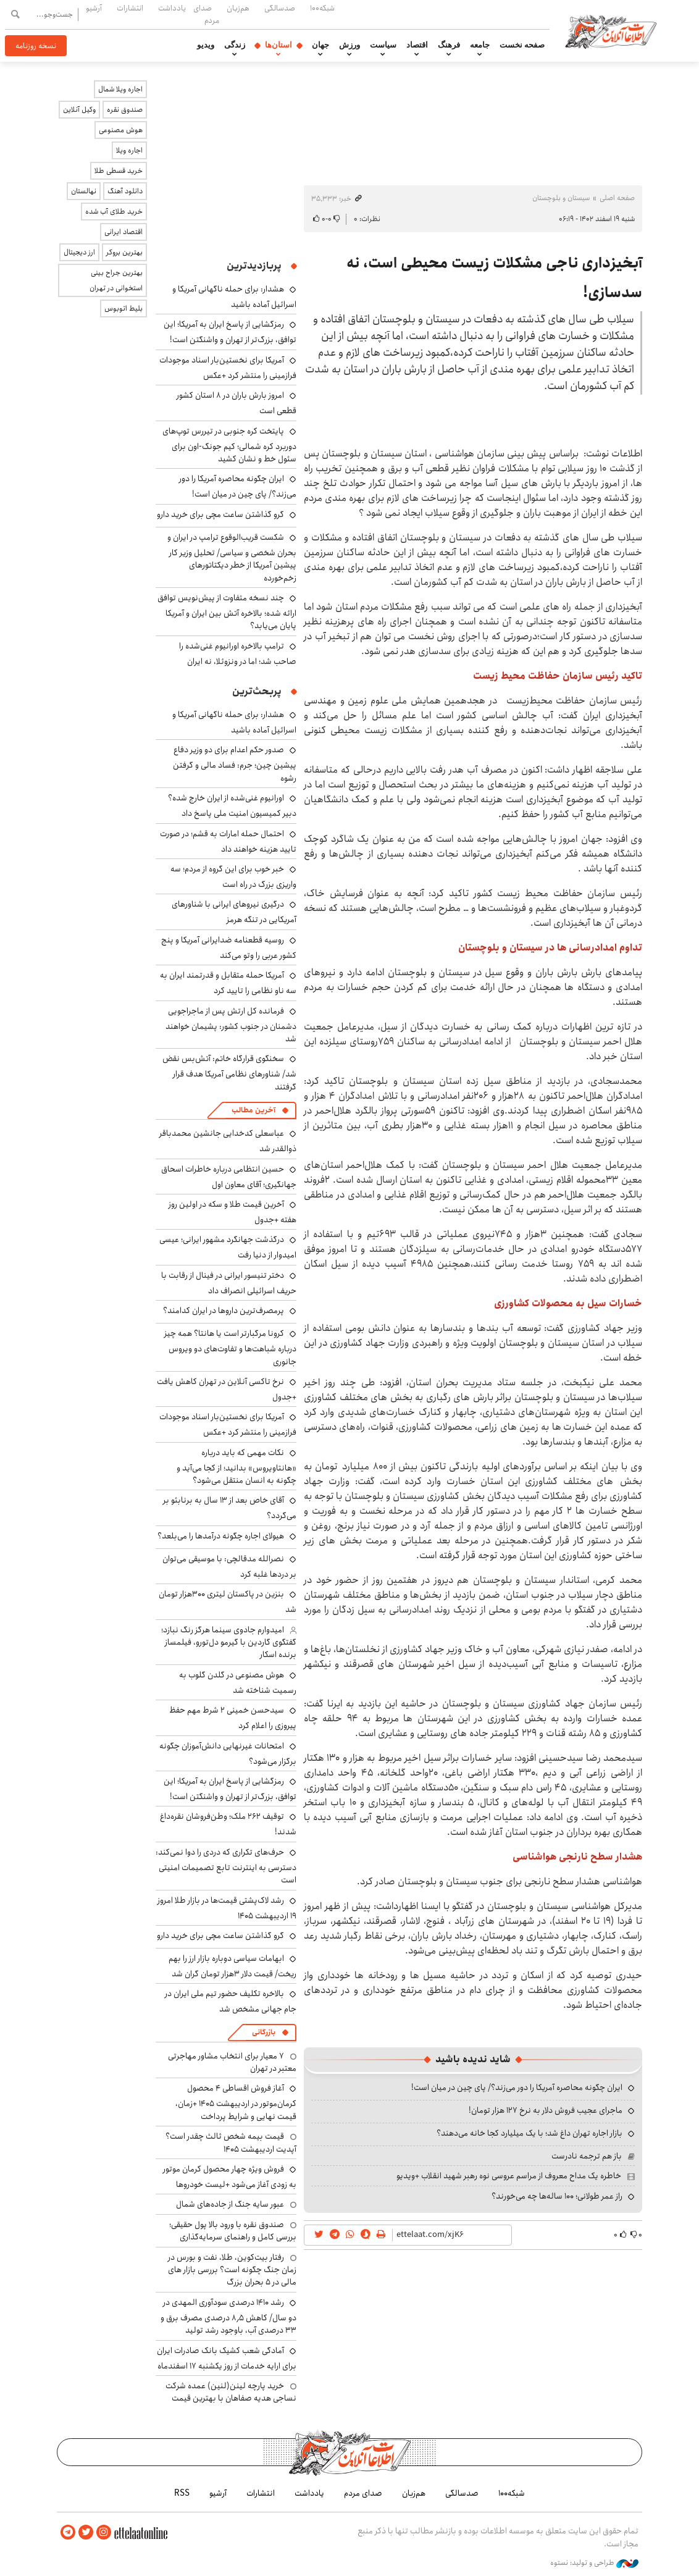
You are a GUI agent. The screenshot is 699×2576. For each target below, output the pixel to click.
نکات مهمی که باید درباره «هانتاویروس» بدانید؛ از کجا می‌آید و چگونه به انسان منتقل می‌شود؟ (236, 1466)
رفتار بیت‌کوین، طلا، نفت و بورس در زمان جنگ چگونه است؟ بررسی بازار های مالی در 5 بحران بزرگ (232, 2270)
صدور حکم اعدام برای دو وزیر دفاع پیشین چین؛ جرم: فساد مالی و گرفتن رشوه (234, 763)
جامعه (480, 45)
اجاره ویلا (129, 150)
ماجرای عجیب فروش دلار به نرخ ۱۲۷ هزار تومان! (545, 2110)
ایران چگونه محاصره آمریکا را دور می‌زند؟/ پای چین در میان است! (516, 2087)
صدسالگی (279, 8)
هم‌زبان (238, 8)
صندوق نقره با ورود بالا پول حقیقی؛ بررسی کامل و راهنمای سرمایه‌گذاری (232, 2231)
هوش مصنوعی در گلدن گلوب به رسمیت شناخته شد (237, 1682)
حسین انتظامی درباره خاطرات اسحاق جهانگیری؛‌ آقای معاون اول (228, 1176)
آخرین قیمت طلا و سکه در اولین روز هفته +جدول (232, 1212)
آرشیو (94, 8)
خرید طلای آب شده (114, 211)
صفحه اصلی (617, 198)
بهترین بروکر (124, 252)
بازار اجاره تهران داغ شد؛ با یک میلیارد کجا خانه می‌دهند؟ (529, 2133)
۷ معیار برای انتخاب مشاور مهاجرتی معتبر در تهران (232, 2062)
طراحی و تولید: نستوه (594, 2563)
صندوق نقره (125, 109)
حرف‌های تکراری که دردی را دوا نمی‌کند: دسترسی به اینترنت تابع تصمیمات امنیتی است (226, 1866)
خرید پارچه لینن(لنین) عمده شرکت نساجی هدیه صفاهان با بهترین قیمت (230, 2392)
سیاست (383, 45)
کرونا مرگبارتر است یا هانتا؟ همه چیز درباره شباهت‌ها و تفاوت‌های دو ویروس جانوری (230, 1347)
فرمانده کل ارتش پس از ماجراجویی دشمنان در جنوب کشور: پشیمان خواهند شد (230, 1025)
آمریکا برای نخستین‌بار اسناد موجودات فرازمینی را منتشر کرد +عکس (227, 367)
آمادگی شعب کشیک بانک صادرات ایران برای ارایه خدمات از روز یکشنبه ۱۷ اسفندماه (226, 2358)
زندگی (234, 45)
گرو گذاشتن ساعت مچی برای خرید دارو (220, 514)
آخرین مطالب (253, 1110)
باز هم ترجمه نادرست (586, 2156)
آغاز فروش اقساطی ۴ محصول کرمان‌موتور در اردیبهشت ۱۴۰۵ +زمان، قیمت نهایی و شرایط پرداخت (235, 2102)
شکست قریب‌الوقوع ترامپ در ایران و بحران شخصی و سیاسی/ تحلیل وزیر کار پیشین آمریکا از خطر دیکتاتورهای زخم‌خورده (231, 558)
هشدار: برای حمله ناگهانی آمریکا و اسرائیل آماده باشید (234, 296)
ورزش (349, 45)
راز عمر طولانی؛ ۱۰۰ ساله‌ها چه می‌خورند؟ (557, 2196)
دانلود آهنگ (125, 191)
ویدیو (205, 45)
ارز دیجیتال (79, 252)
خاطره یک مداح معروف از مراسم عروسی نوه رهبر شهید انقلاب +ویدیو (508, 2176)
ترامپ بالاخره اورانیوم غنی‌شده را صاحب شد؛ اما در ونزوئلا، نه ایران (237, 653)
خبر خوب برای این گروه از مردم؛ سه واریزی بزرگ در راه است (233, 876)
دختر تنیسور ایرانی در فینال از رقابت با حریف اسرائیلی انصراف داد (228, 1283)
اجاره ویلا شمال (120, 89)
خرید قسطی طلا (118, 171)
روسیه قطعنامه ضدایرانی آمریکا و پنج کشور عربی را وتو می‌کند (228, 947)
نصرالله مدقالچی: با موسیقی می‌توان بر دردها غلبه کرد (229, 1566)
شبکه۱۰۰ (322, 8)
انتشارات (130, 8)
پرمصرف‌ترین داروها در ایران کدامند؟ (223, 1310)
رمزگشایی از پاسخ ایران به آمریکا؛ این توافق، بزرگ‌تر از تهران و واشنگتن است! (230, 331)
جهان (320, 45)
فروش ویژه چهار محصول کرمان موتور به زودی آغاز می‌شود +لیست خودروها (229, 2176)
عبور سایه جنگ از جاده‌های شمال (230, 2204)
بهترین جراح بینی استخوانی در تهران (116, 280)
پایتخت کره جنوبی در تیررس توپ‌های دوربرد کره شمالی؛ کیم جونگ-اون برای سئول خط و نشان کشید (229, 445)
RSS (182, 2493)
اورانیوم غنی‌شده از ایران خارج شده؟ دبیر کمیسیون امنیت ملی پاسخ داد (232, 805)
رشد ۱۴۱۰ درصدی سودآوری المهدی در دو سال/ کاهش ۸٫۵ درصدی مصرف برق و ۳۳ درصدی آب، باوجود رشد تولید (228, 2316)
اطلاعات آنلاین (611, 31)
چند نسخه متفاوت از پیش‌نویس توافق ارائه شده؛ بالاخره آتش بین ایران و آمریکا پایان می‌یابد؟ (226, 611)
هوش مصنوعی (121, 130)
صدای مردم (206, 14)
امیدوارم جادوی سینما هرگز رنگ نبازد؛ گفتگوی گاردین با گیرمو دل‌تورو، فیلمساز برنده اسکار (228, 1642)
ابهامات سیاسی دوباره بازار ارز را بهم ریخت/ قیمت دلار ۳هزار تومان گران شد (232, 1966)
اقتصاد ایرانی (123, 232)
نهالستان (83, 191)
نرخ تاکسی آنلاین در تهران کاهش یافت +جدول (226, 1389)
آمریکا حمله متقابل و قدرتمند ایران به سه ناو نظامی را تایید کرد (228, 982)
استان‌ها (278, 45)
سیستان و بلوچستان (561, 198)
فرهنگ (449, 45)
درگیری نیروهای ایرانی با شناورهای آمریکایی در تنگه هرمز (234, 911)
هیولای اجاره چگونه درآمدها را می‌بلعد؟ (220, 1536)
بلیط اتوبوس (123, 308)
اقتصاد (417, 45)
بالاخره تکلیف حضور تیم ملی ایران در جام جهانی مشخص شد (230, 2001)
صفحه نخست (522, 45)
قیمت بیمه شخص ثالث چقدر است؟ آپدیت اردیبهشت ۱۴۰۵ (230, 2142)
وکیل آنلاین (79, 109)
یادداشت (172, 8)
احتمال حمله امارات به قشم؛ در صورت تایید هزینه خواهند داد (228, 841)
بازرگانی (263, 2032)
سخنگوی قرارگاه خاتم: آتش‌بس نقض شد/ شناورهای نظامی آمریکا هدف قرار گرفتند (229, 1072)
